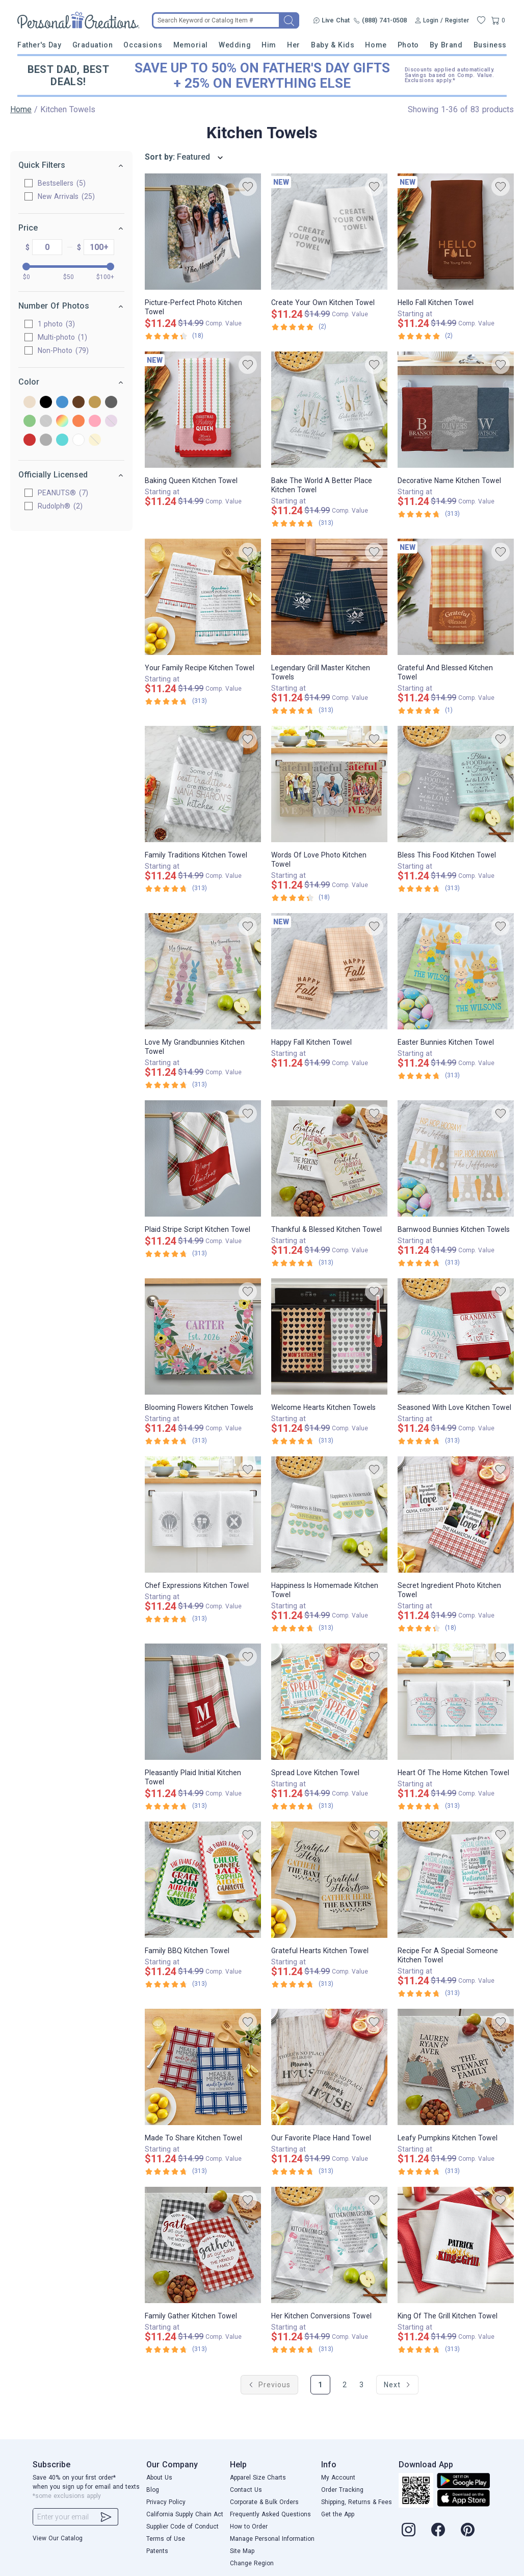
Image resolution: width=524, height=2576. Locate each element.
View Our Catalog (58, 2538)
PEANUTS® (63, 493)
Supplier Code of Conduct (182, 2526)
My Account (338, 2477)
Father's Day (39, 45)
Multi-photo (62, 337)
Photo (408, 45)
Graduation (92, 45)
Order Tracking (342, 2489)
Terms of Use (165, 2538)
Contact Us (246, 2489)
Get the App (337, 2514)
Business (490, 45)
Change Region (252, 2563)
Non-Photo (63, 350)
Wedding (235, 45)
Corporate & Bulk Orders (264, 2502)
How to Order (249, 2526)
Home (375, 45)
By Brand (446, 45)
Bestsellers (62, 183)
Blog (152, 2489)
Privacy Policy (166, 2502)
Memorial (190, 45)
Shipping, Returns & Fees (356, 2502)
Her (293, 45)
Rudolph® (60, 506)
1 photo (56, 324)
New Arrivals (66, 196)
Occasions (142, 45)
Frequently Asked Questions (270, 2514)
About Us (159, 2477)
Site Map (242, 2551)
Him (268, 45)
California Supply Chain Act (184, 2514)
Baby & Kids (332, 45)
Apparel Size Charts (258, 2477)
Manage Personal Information (272, 2538)
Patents (157, 2551)
